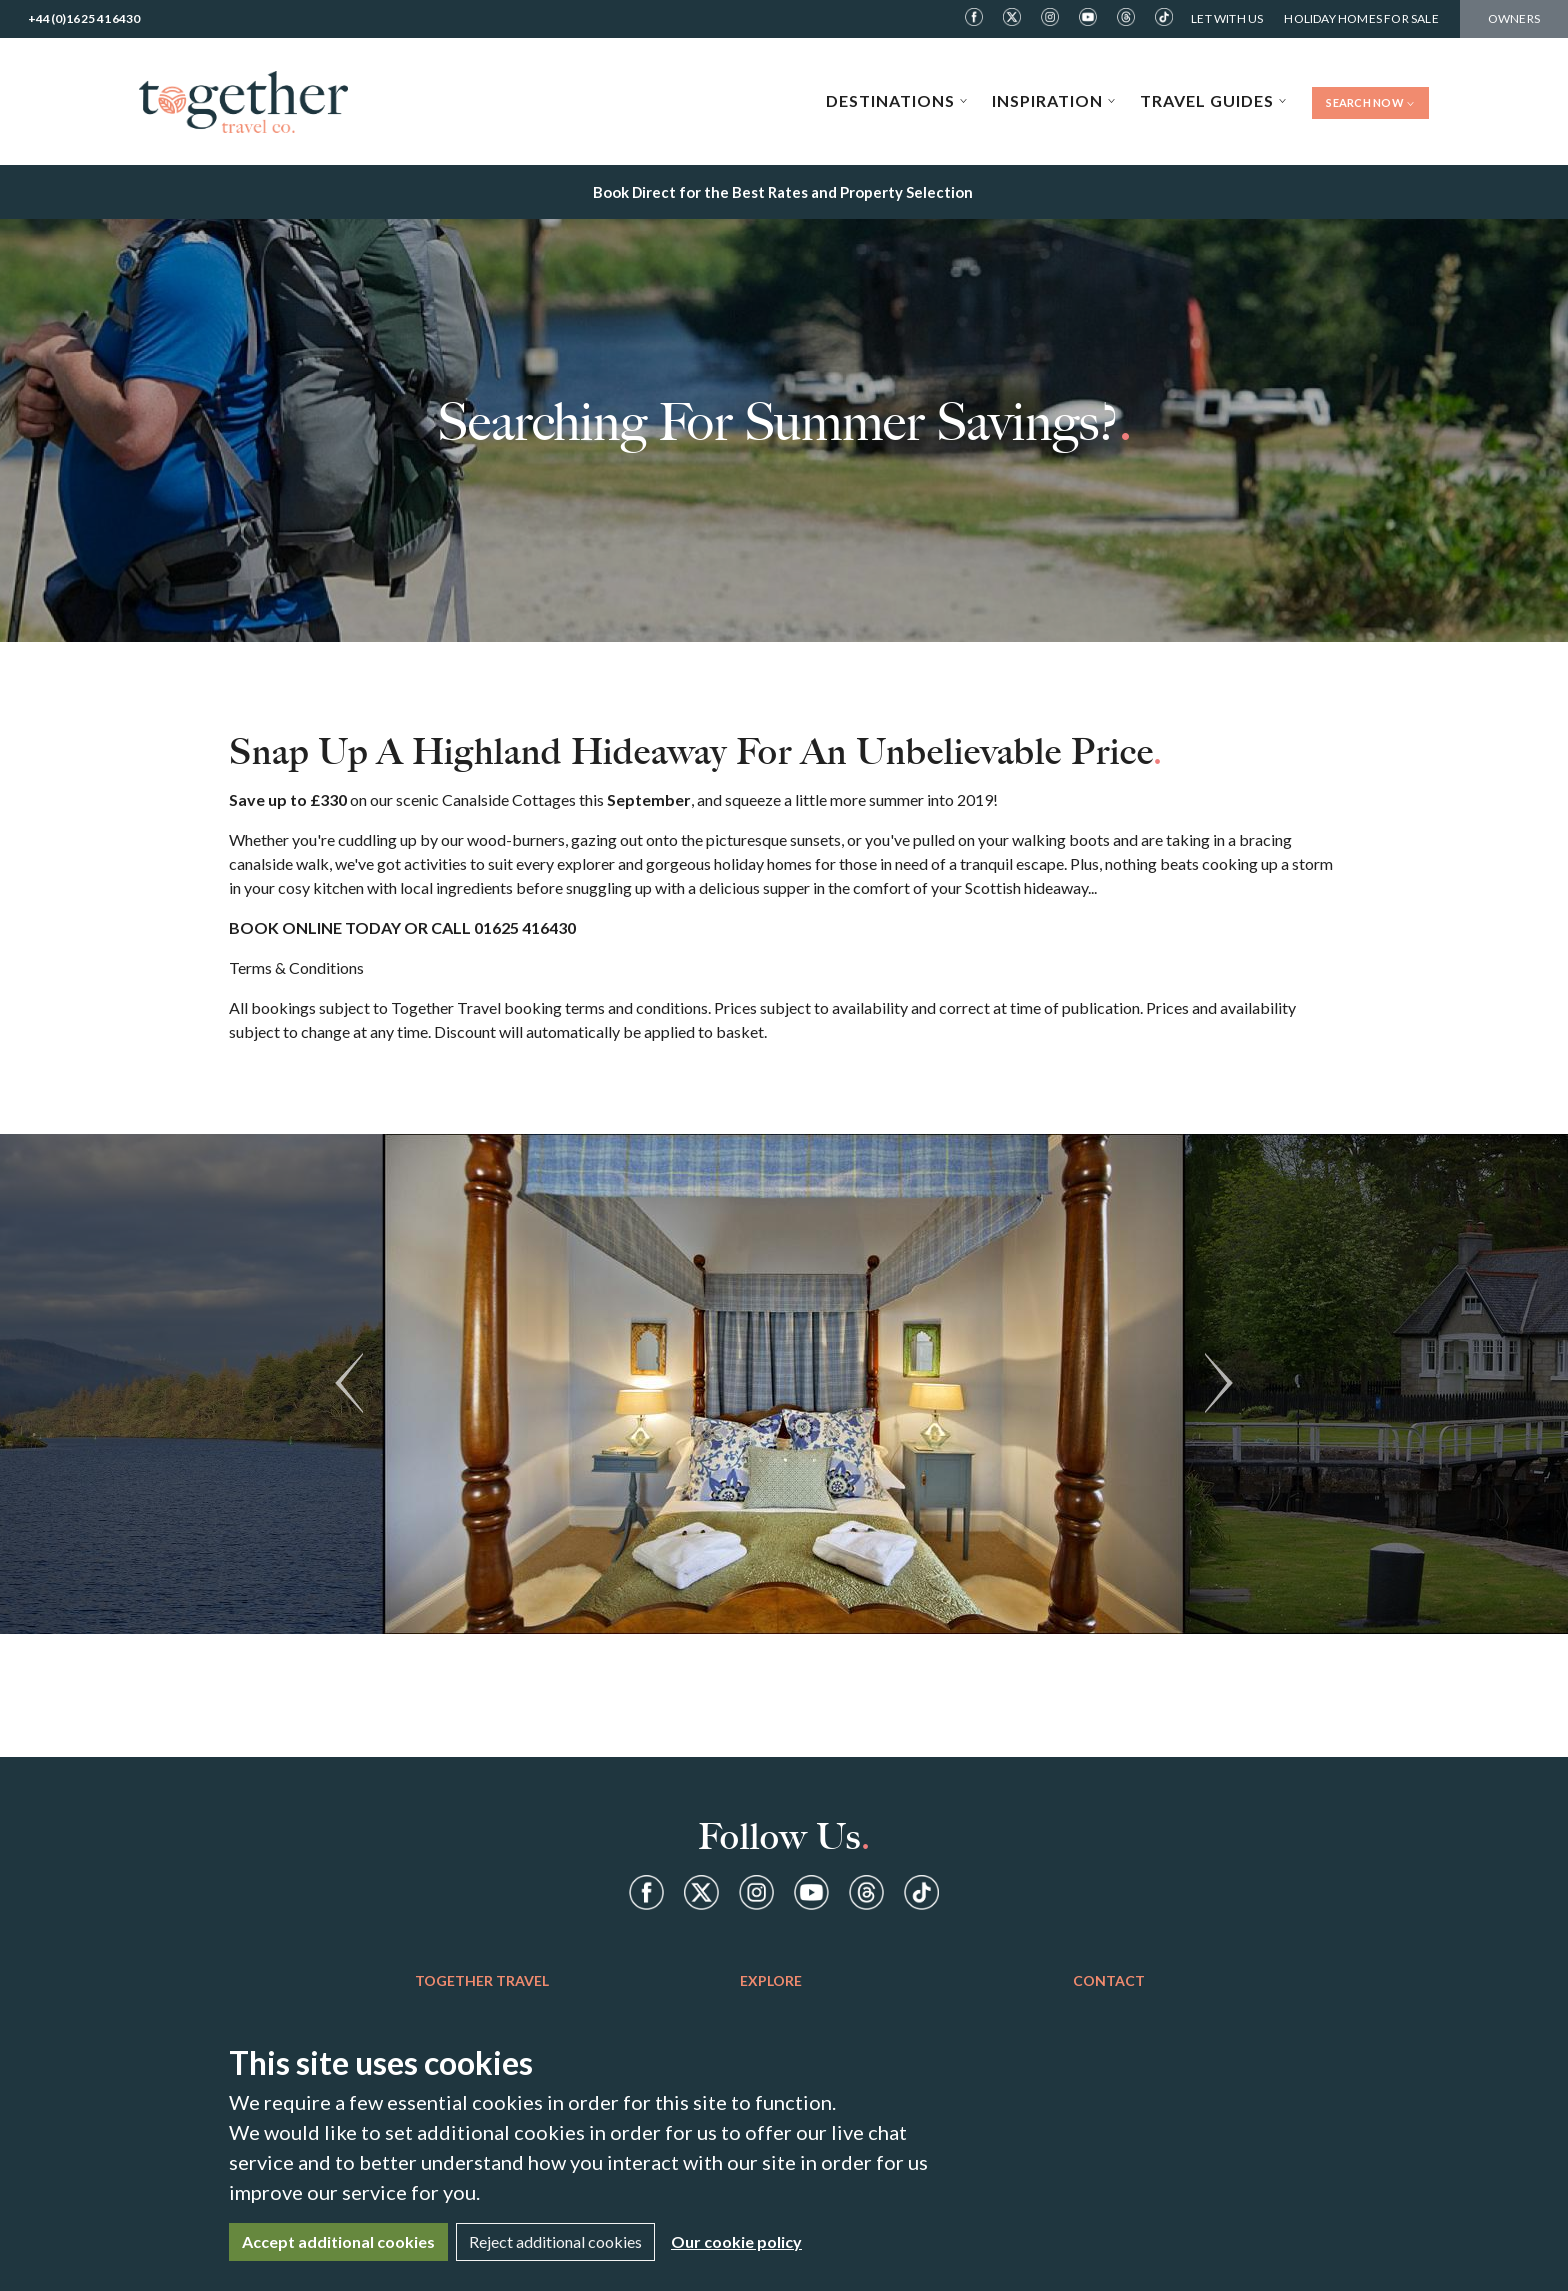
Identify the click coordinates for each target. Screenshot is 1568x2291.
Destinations (897, 100)
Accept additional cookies (338, 2241)
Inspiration (1054, 100)
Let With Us (1227, 18)
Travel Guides (1213, 100)
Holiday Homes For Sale (1361, 18)
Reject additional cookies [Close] (555, 2241)
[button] (349, 1384)
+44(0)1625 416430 (84, 18)
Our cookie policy (736, 2241)
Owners (1514, 18)
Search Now (1370, 102)
